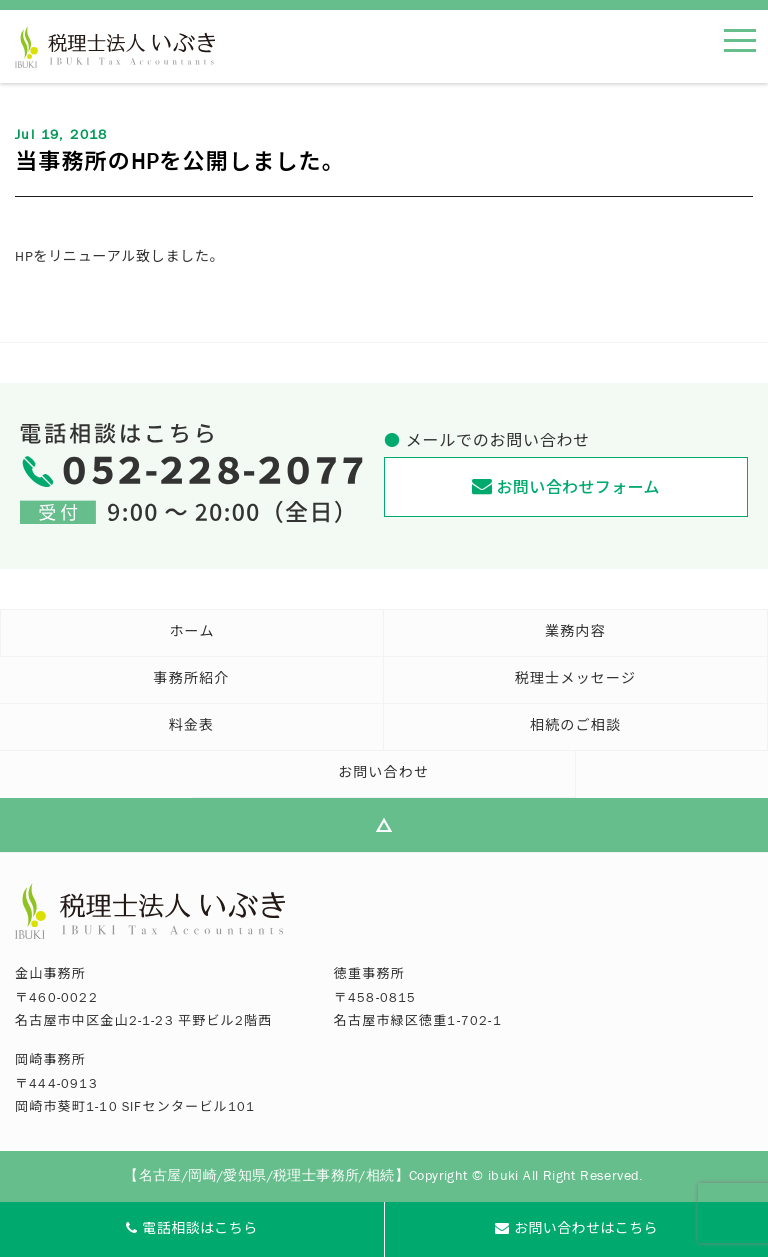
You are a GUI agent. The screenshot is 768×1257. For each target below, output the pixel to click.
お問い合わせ (383, 775)
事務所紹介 (192, 681)
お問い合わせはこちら (576, 1229)
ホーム (191, 634)
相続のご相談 (575, 728)
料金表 (192, 728)
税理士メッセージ (575, 681)
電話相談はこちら (192, 1229)
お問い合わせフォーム (566, 487)
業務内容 (575, 634)
